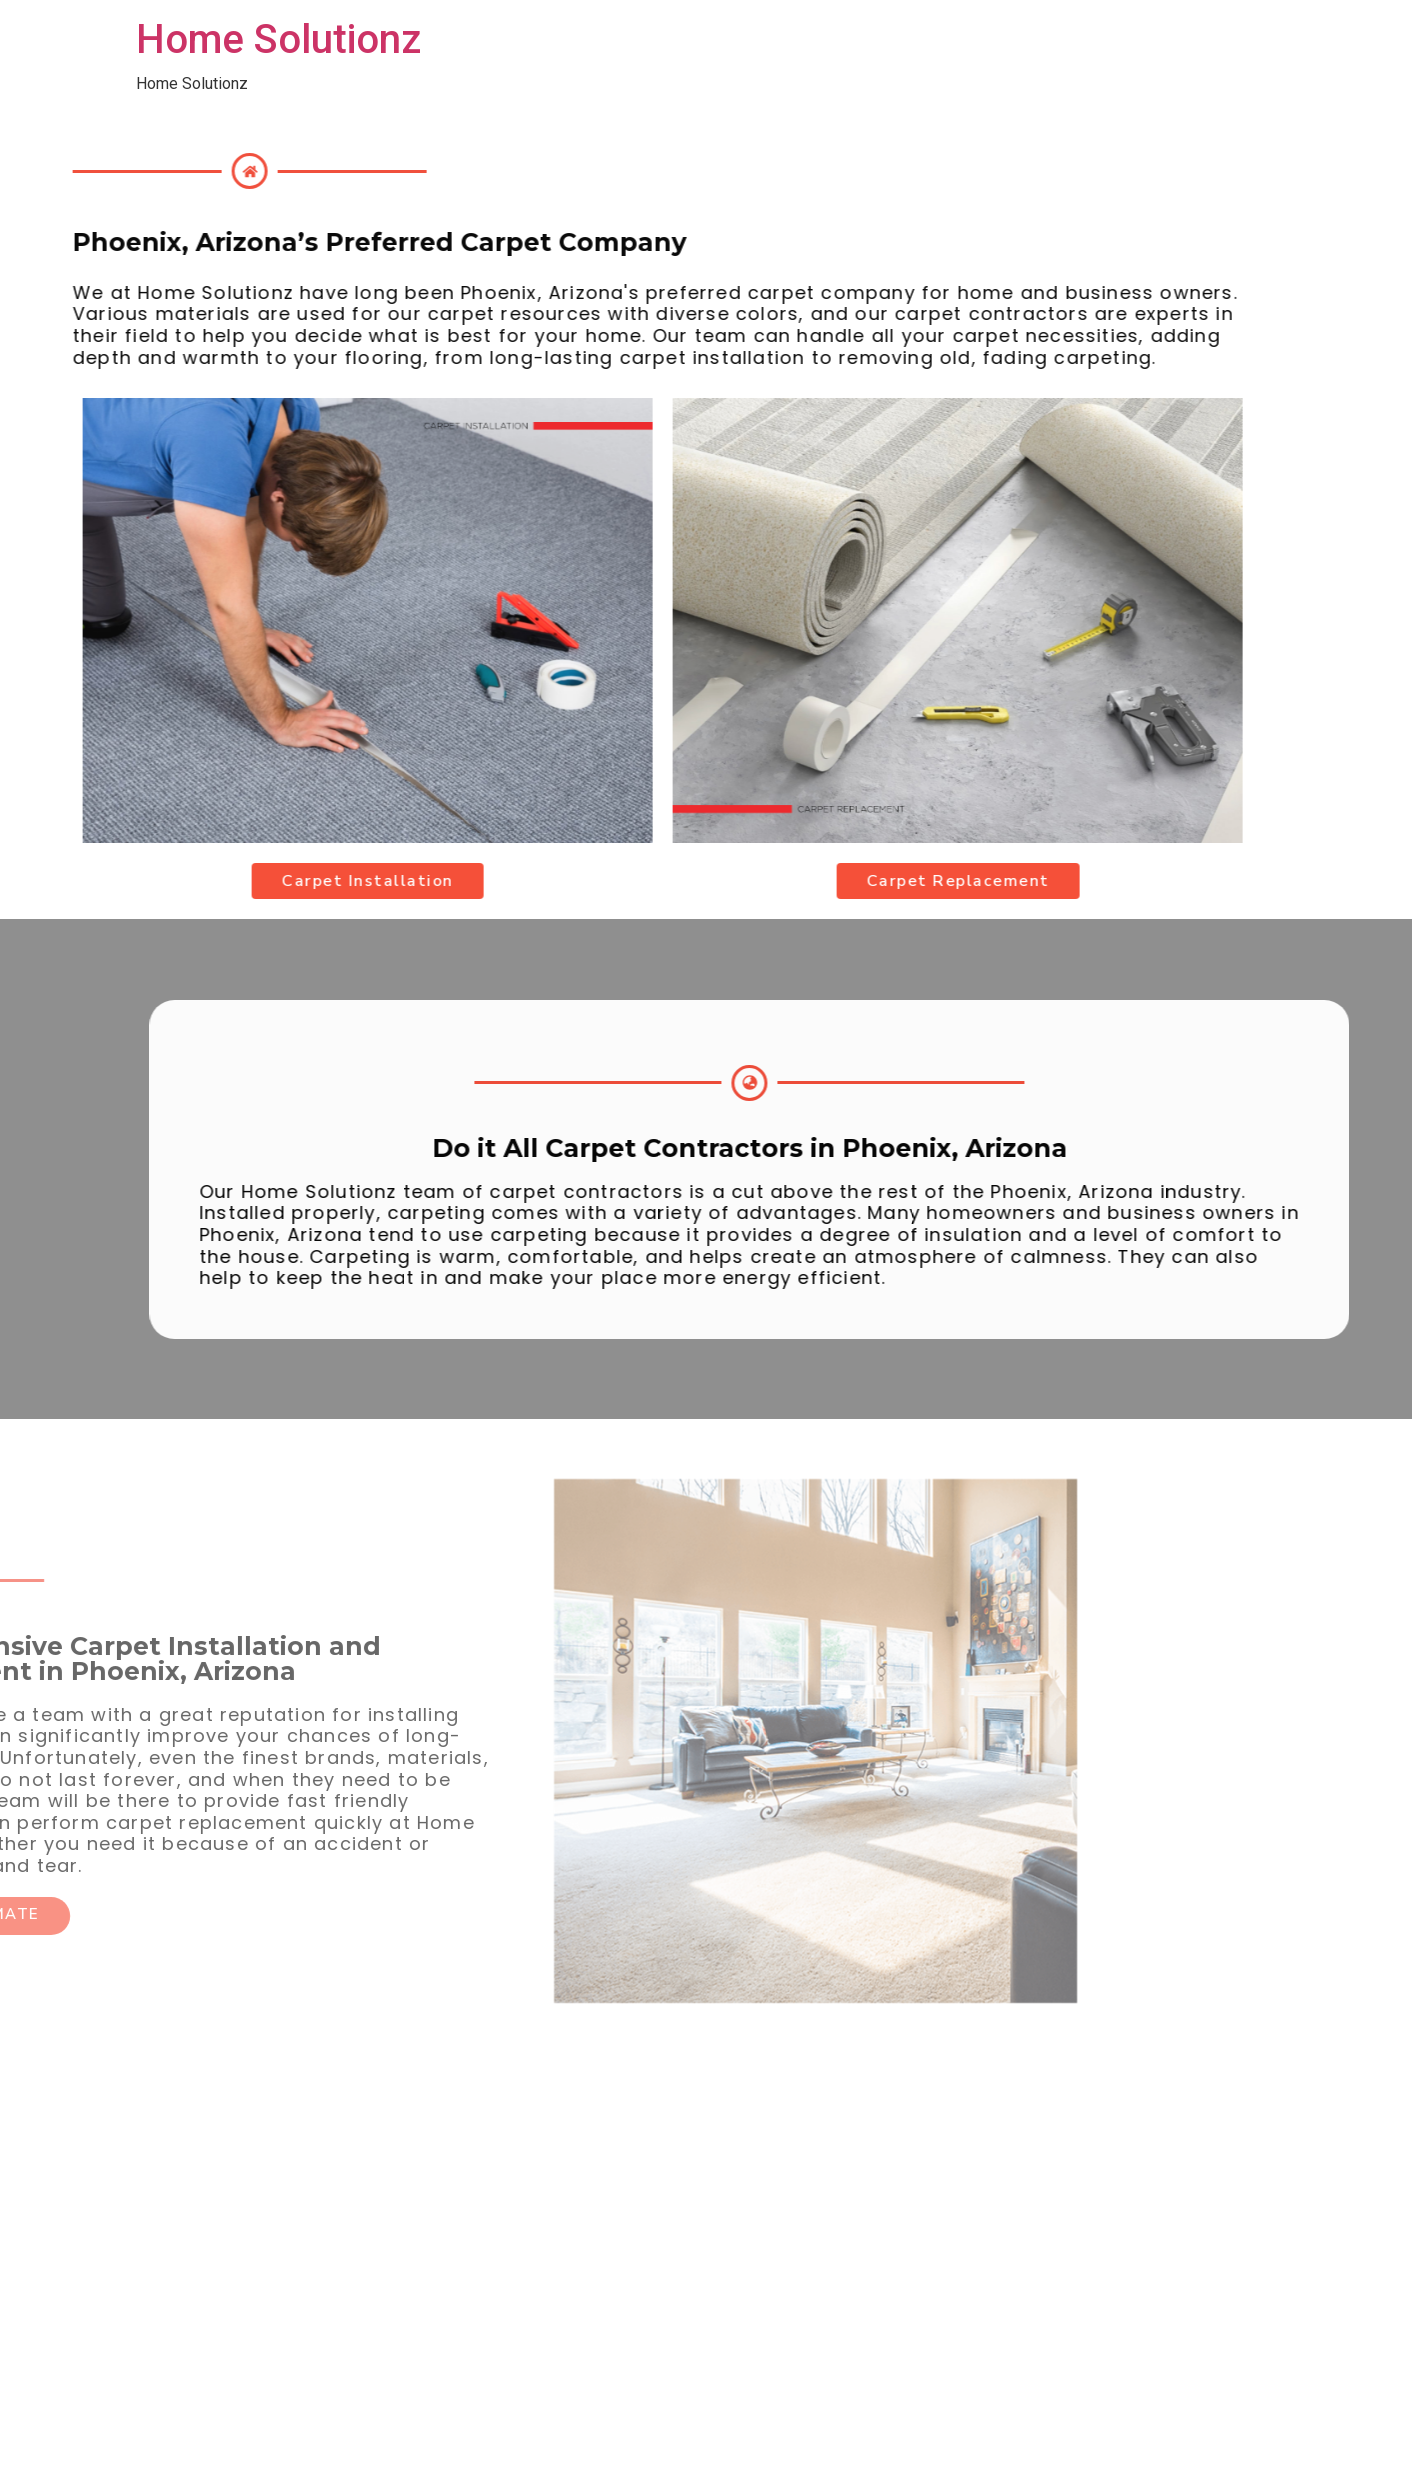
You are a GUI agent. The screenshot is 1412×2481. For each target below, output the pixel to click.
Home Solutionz (278, 39)
